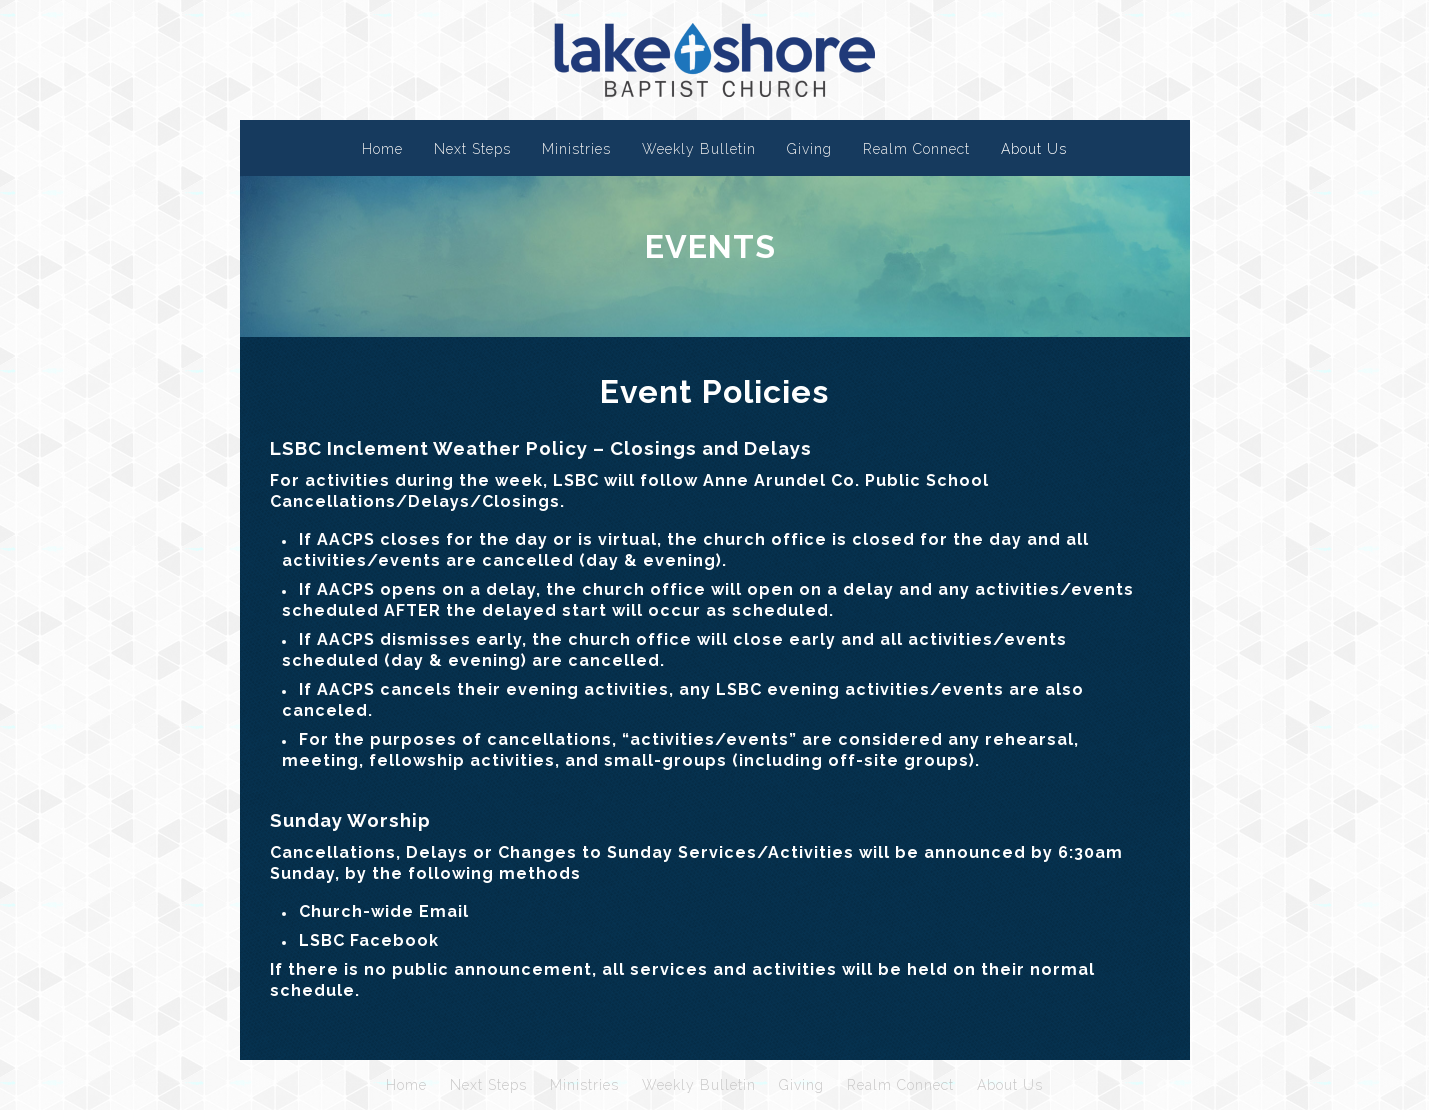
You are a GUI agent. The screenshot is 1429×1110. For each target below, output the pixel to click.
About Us (1034, 149)
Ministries (576, 149)
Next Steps (472, 149)
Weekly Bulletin (699, 149)
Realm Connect (916, 149)
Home (382, 149)
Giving (809, 149)
